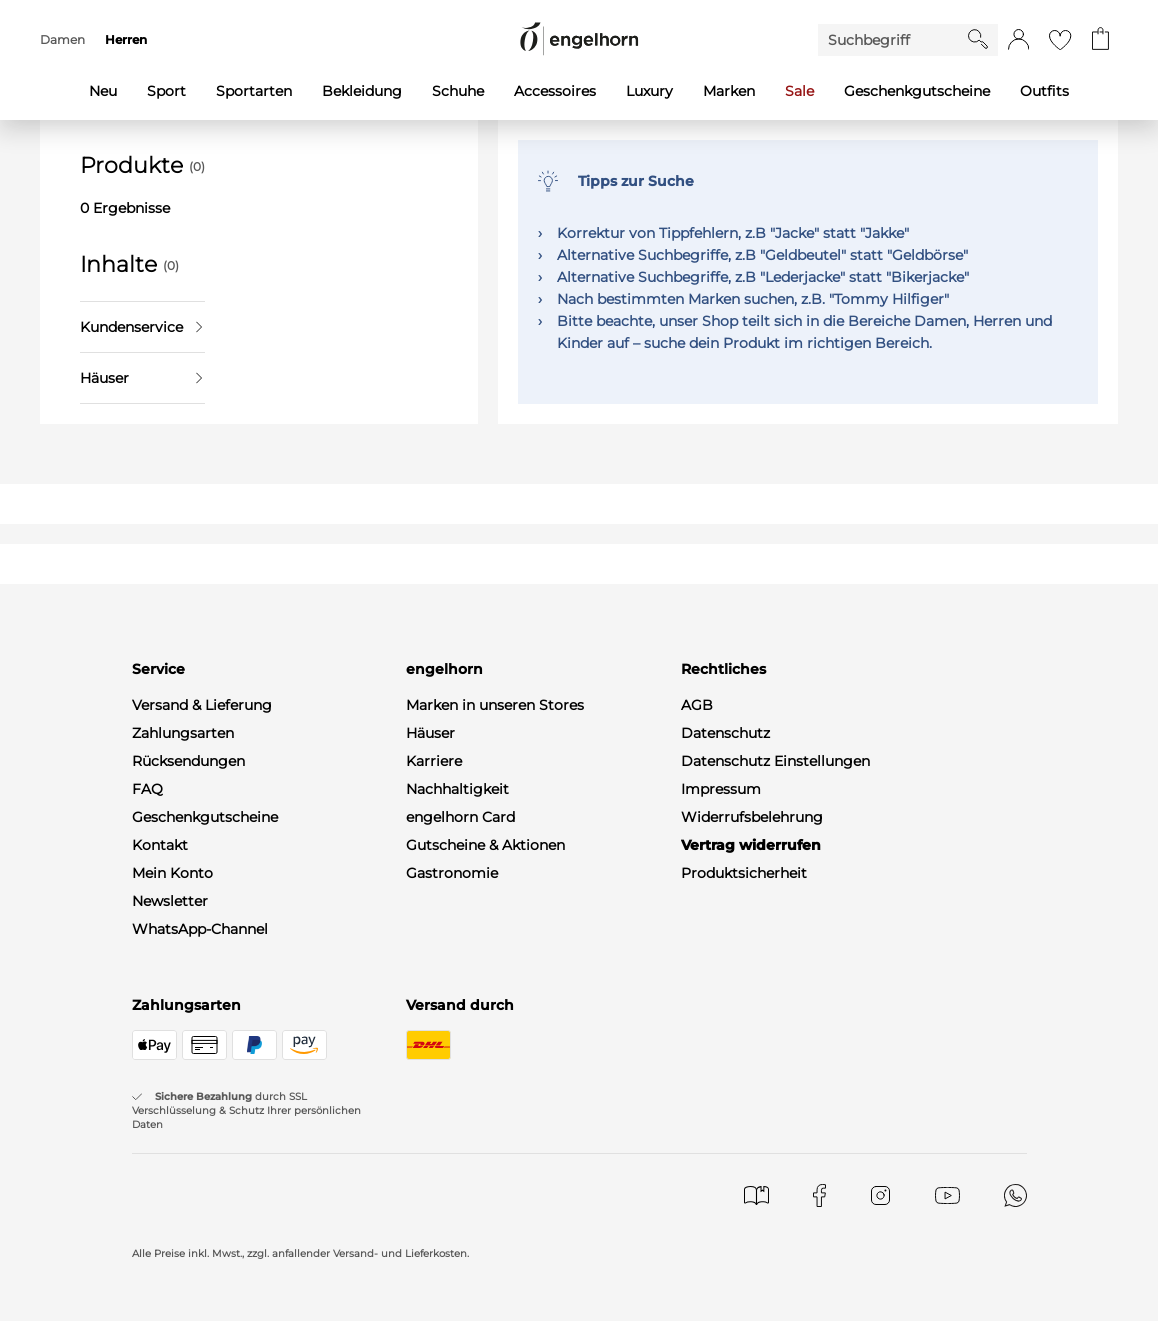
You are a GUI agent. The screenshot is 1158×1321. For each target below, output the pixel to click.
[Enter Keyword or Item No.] (893, 40)
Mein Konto (172, 873)
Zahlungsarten (183, 733)
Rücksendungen (188, 761)
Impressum (721, 789)
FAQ (147, 789)
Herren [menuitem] (126, 39)
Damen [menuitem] (62, 39)
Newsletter (170, 901)
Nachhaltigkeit (457, 789)
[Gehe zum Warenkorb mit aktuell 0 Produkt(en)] (1100, 40)
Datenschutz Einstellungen (775, 761)
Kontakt (160, 845)
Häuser (141, 378)
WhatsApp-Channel (200, 929)
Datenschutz (725, 733)
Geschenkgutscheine (205, 817)
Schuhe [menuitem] (458, 91)
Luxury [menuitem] (649, 91)
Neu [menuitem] (103, 91)
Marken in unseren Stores (495, 705)
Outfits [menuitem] (1044, 91)
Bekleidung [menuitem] (362, 91)
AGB (697, 705)
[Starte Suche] (978, 39)
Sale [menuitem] (799, 91)
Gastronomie (452, 873)
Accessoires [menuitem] (555, 91)
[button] (1018, 40)
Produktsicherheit (744, 873)
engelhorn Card (460, 817)
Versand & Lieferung (202, 705)
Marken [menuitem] (729, 91)
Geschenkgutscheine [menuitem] (917, 91)
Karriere (434, 761)
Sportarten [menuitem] (254, 91)
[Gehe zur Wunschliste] (1060, 40)
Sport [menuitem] (166, 91)
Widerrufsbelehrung (752, 817)
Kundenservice (141, 327)
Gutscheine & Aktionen (485, 845)
